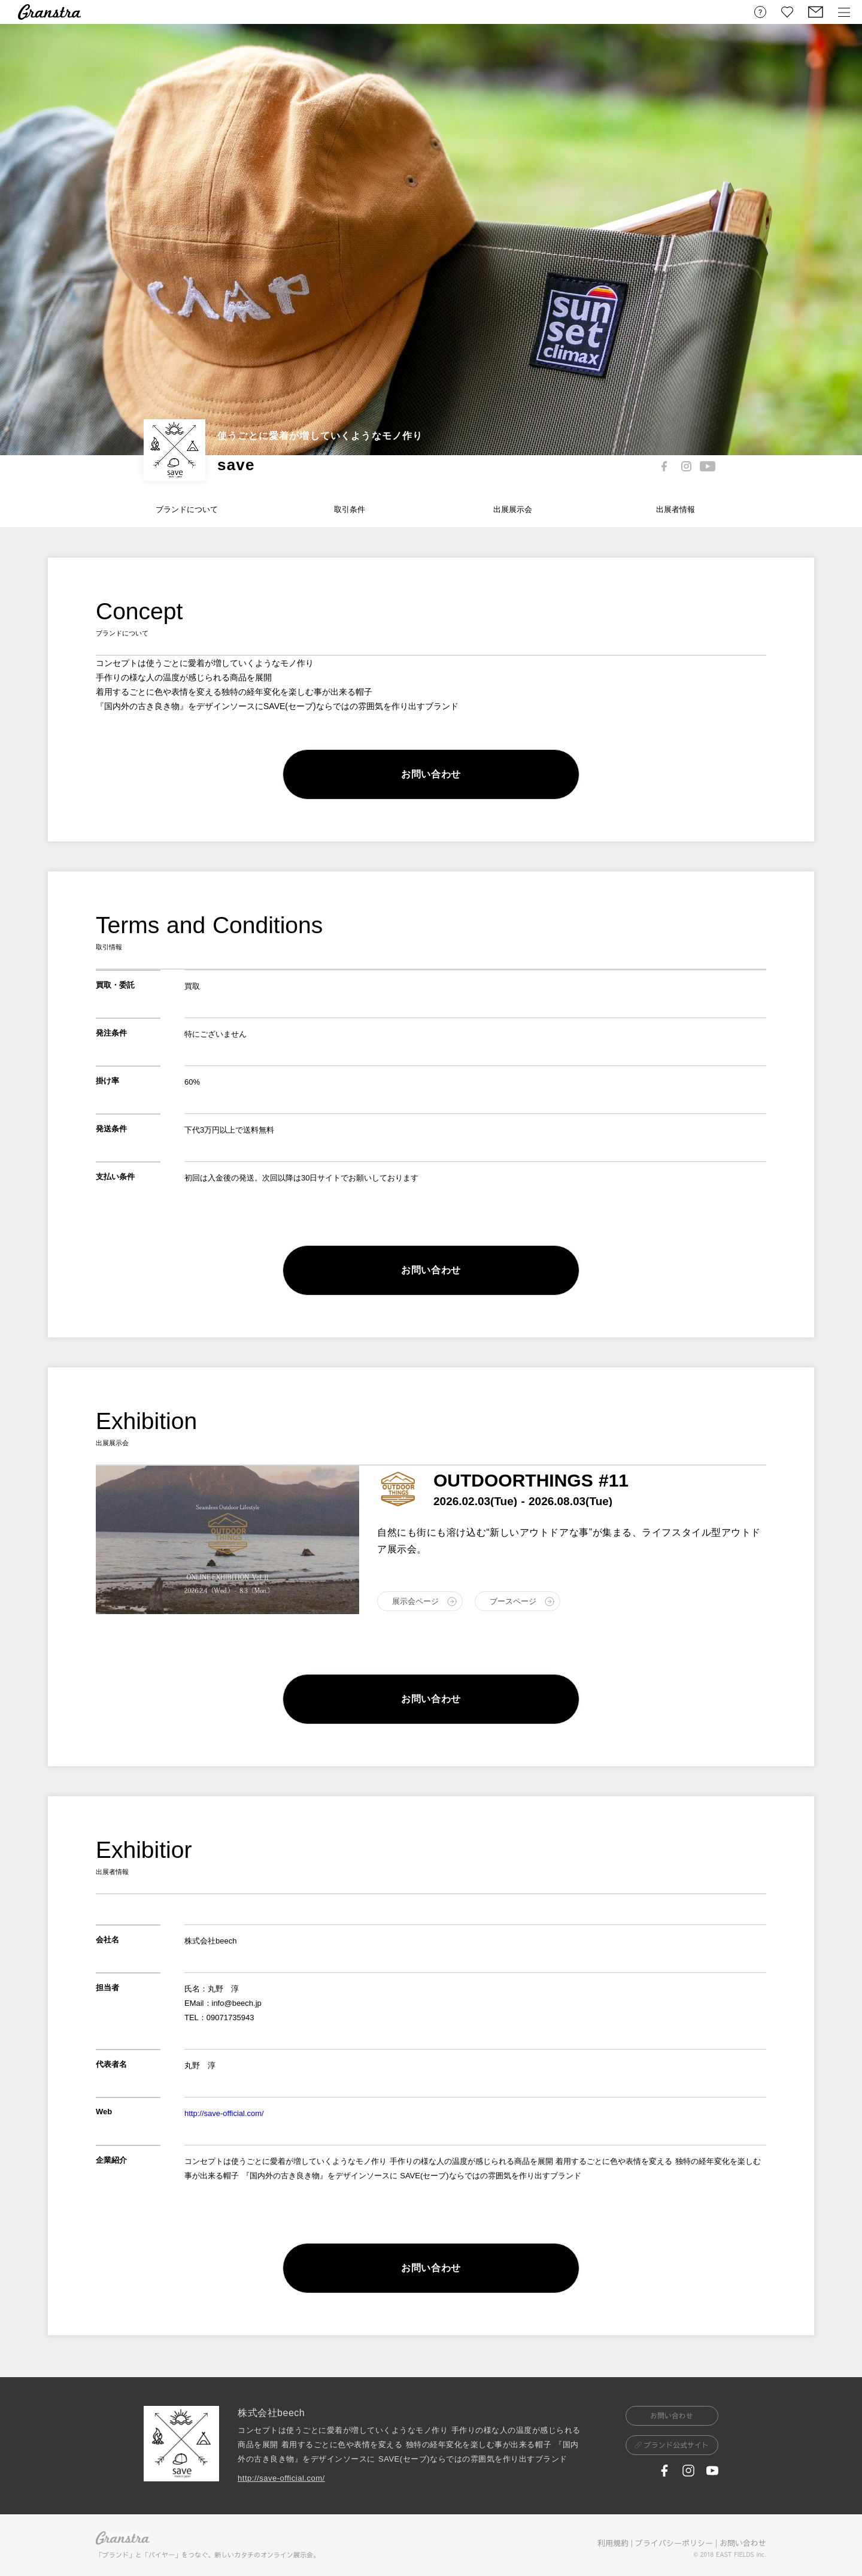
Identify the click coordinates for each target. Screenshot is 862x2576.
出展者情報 (675, 509)
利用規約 (613, 2543)
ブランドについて (187, 509)
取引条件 (349, 509)
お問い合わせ (743, 2543)
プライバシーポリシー (674, 2543)
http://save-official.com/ (224, 2113)
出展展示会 (512, 509)
